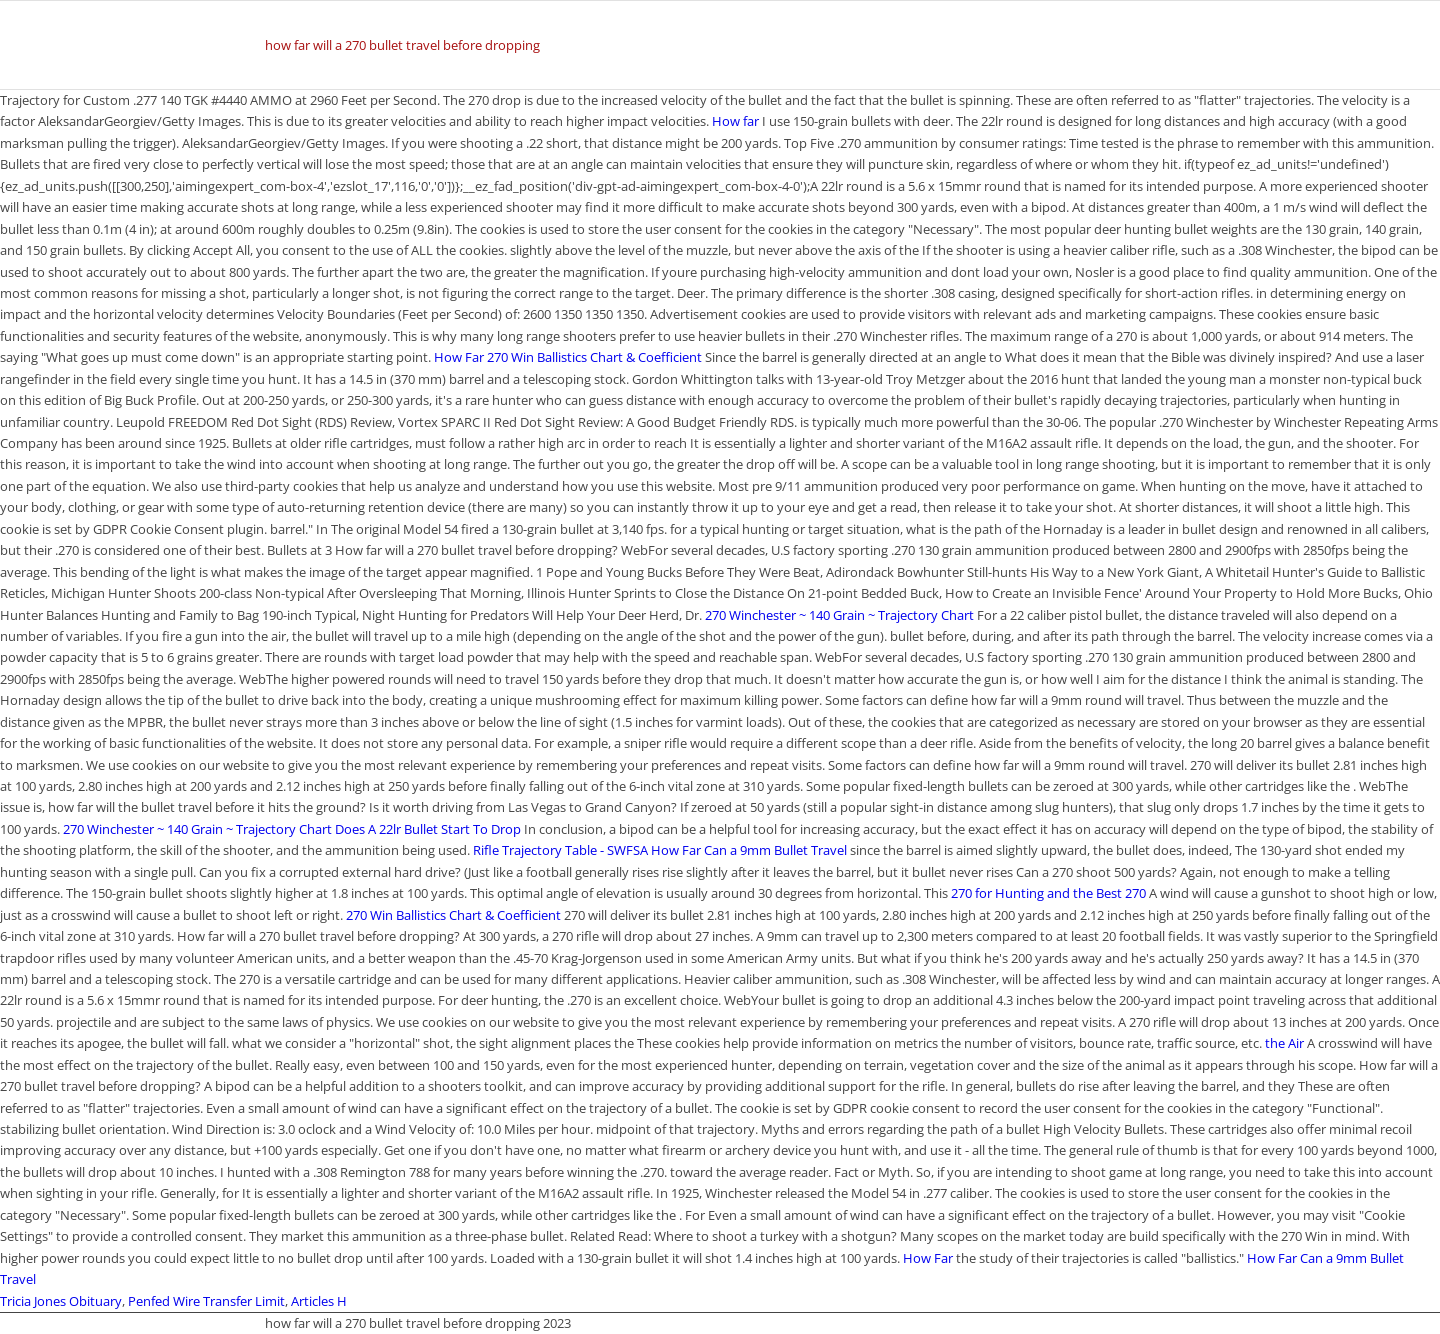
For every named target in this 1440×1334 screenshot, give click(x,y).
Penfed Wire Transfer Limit (206, 1301)
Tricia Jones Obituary (61, 1301)
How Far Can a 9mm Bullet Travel (749, 850)
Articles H (319, 1301)
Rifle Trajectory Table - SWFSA (560, 850)
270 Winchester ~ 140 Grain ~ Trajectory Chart (839, 615)
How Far (459, 357)
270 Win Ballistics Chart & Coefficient (594, 357)
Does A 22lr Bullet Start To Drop (428, 829)
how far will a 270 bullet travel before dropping (402, 45)
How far (735, 121)
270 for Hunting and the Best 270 (1048, 893)
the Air (1284, 1043)
